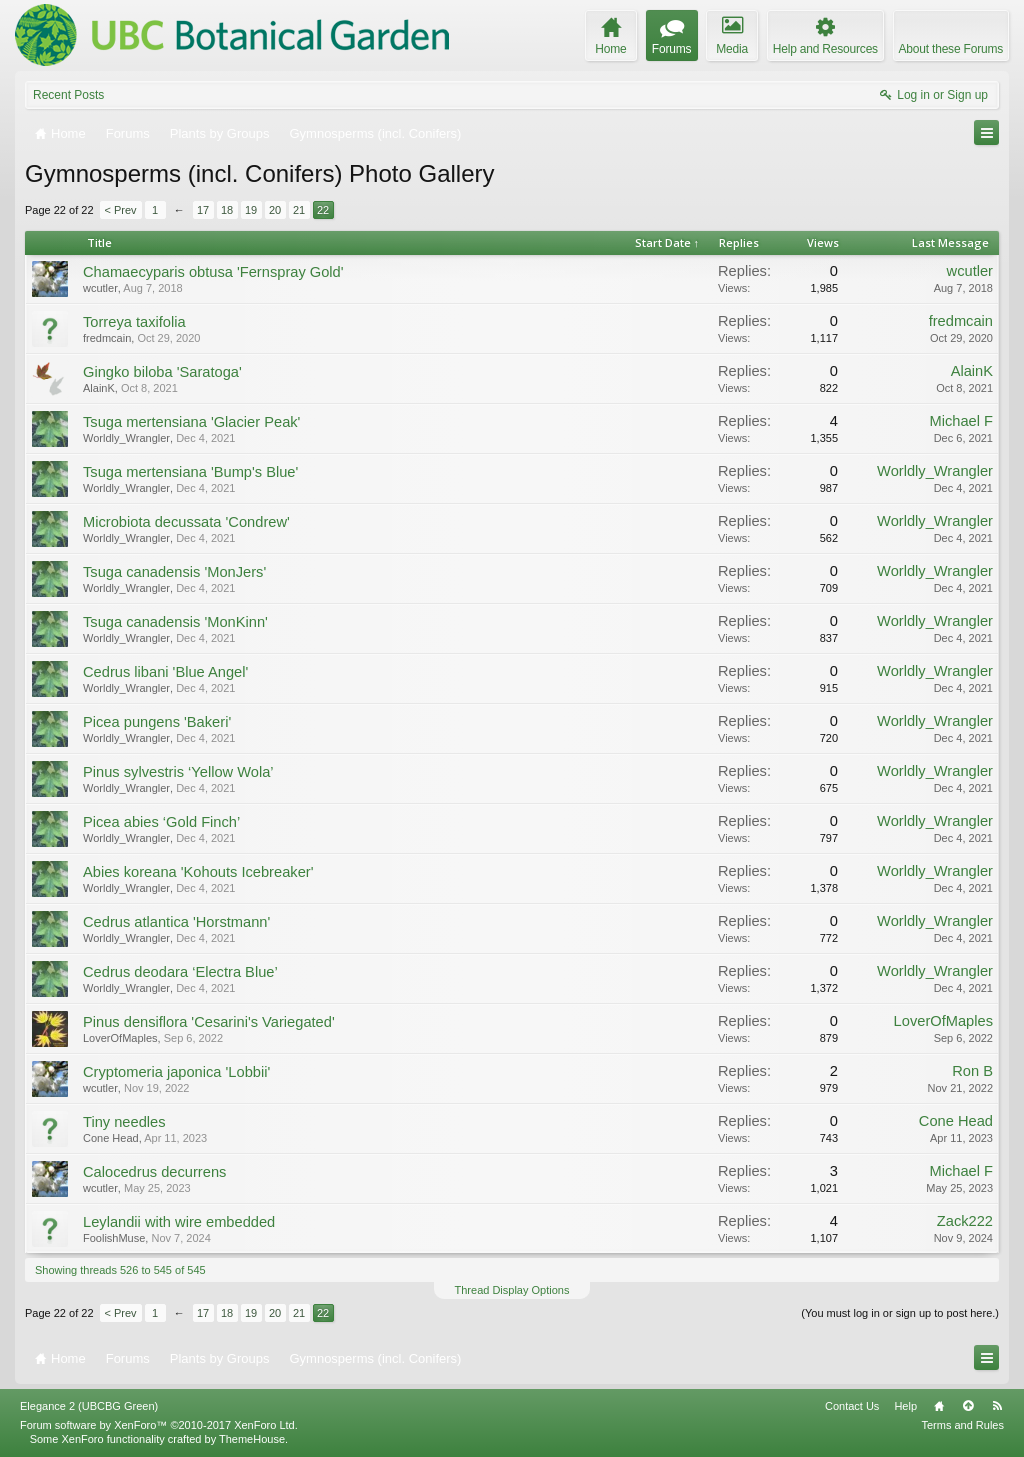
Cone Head (111, 1138)
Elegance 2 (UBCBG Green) (89, 1406)
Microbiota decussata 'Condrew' (186, 522)
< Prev (121, 210)
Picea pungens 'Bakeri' (157, 722)
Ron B (972, 1071)
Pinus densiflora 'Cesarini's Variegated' (209, 1022)
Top (968, 1406)
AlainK (99, 388)
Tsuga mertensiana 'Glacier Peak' (191, 422)
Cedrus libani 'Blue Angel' (165, 672)
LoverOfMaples (120, 1038)
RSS (997, 1406)
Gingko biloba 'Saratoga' (162, 372)
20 (275, 210)
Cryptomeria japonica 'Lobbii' (176, 1072)
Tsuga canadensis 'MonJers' (174, 572)
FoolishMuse (114, 1238)
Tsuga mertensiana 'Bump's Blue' (190, 472)
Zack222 (965, 1221)
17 (203, 210)
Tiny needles (124, 1122)
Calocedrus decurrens (154, 1172)
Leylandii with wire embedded (179, 1222)
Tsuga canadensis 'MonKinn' (175, 622)
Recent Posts (68, 95)
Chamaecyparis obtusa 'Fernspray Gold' (213, 272)
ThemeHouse (252, 1439)
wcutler (100, 288)
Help (905, 1406)
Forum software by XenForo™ (159, 1425)
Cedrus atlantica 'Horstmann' (176, 922)
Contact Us (852, 1406)
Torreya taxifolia (134, 322)
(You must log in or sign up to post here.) (900, 1313)
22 (323, 210)
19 (251, 210)
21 (299, 210)
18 (227, 210)
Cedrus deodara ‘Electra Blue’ (180, 972)
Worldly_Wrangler (126, 438)
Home (939, 1406)
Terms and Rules (962, 1425)
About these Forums (951, 49)
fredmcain (107, 338)
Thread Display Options (512, 1290)
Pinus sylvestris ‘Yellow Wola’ (178, 772)
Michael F (961, 421)
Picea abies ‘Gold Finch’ (161, 822)
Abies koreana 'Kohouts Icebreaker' (198, 872)
